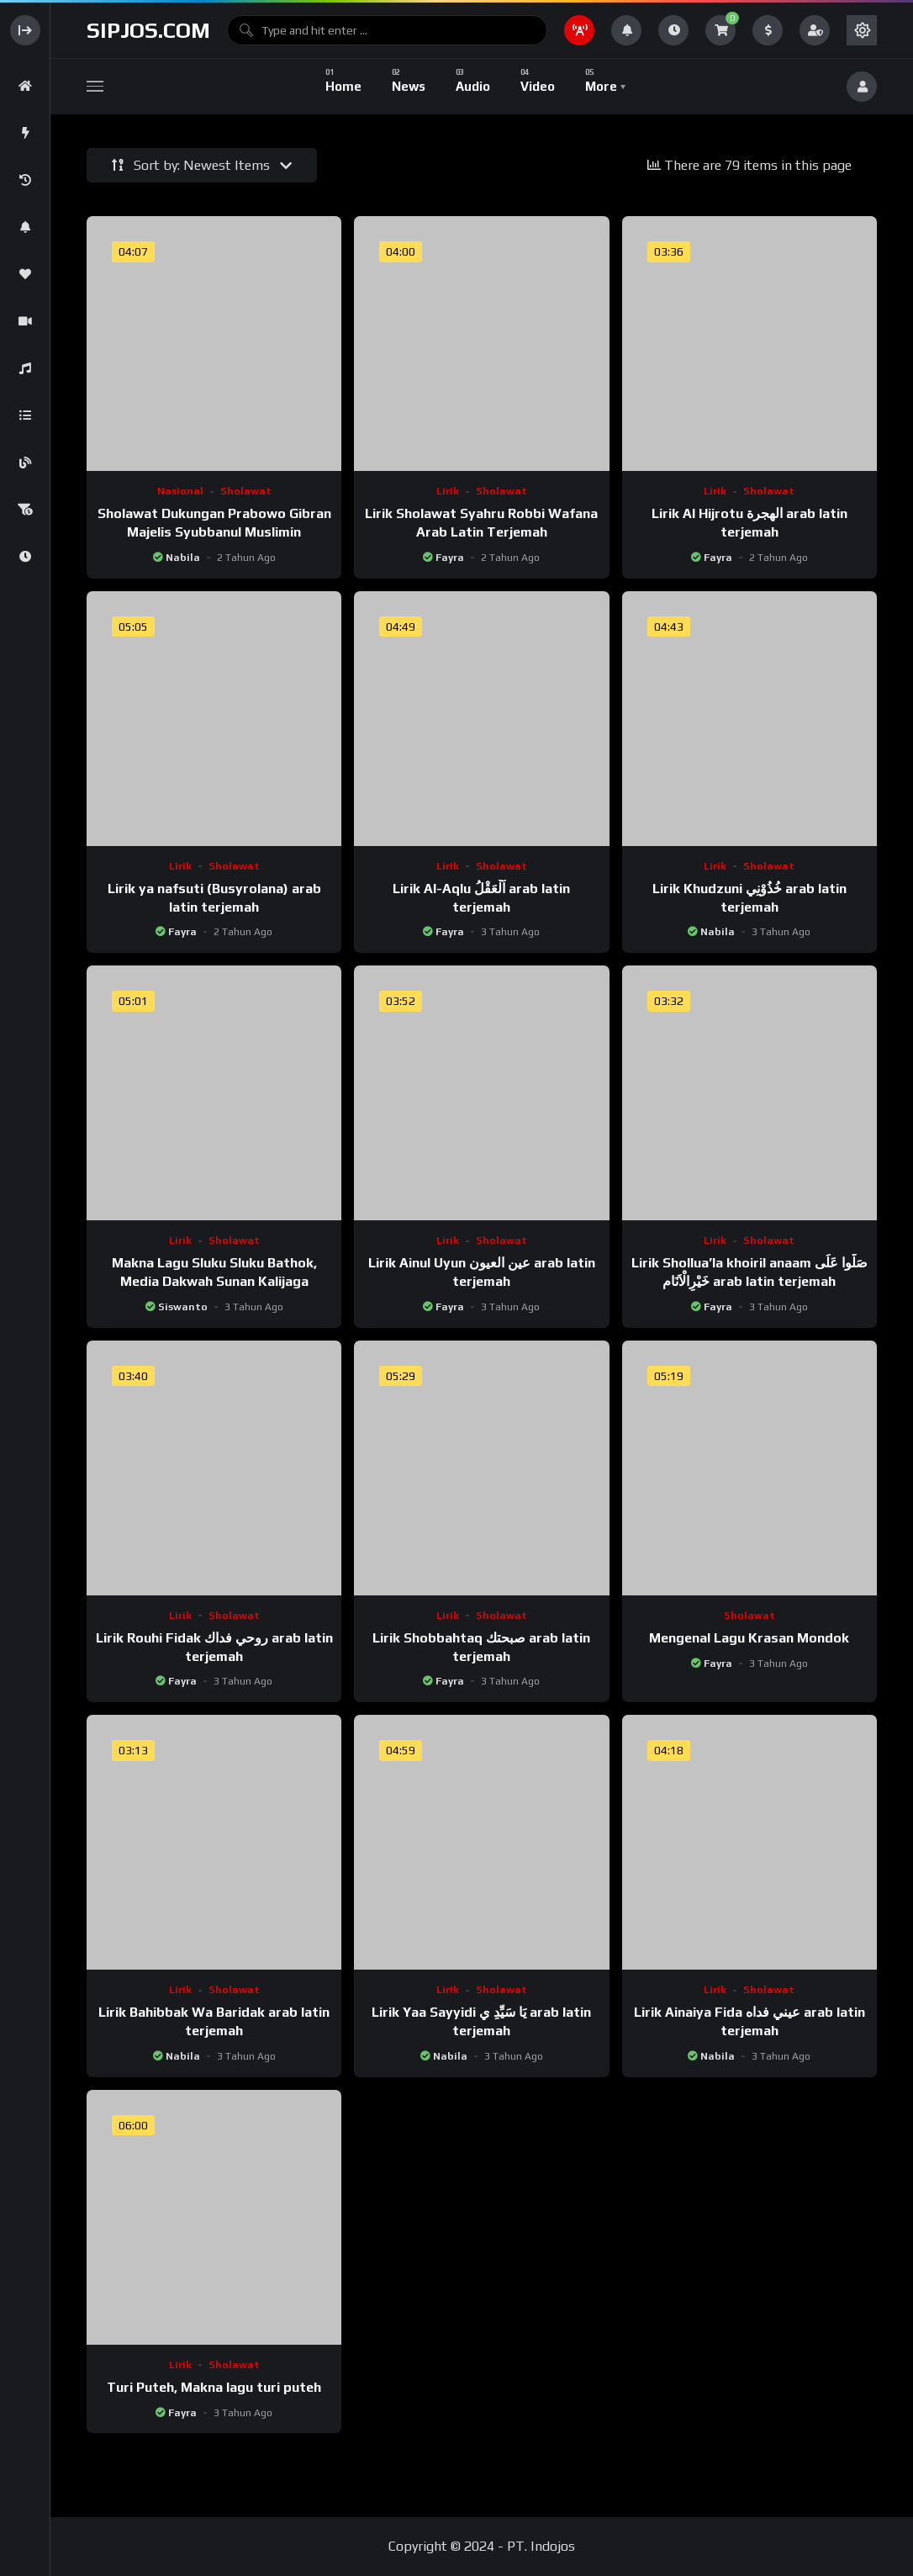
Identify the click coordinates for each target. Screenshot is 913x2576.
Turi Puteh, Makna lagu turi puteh (214, 2387)
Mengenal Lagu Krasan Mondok (749, 1638)
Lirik (447, 491)
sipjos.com (148, 30)
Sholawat (246, 491)
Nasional (180, 491)
